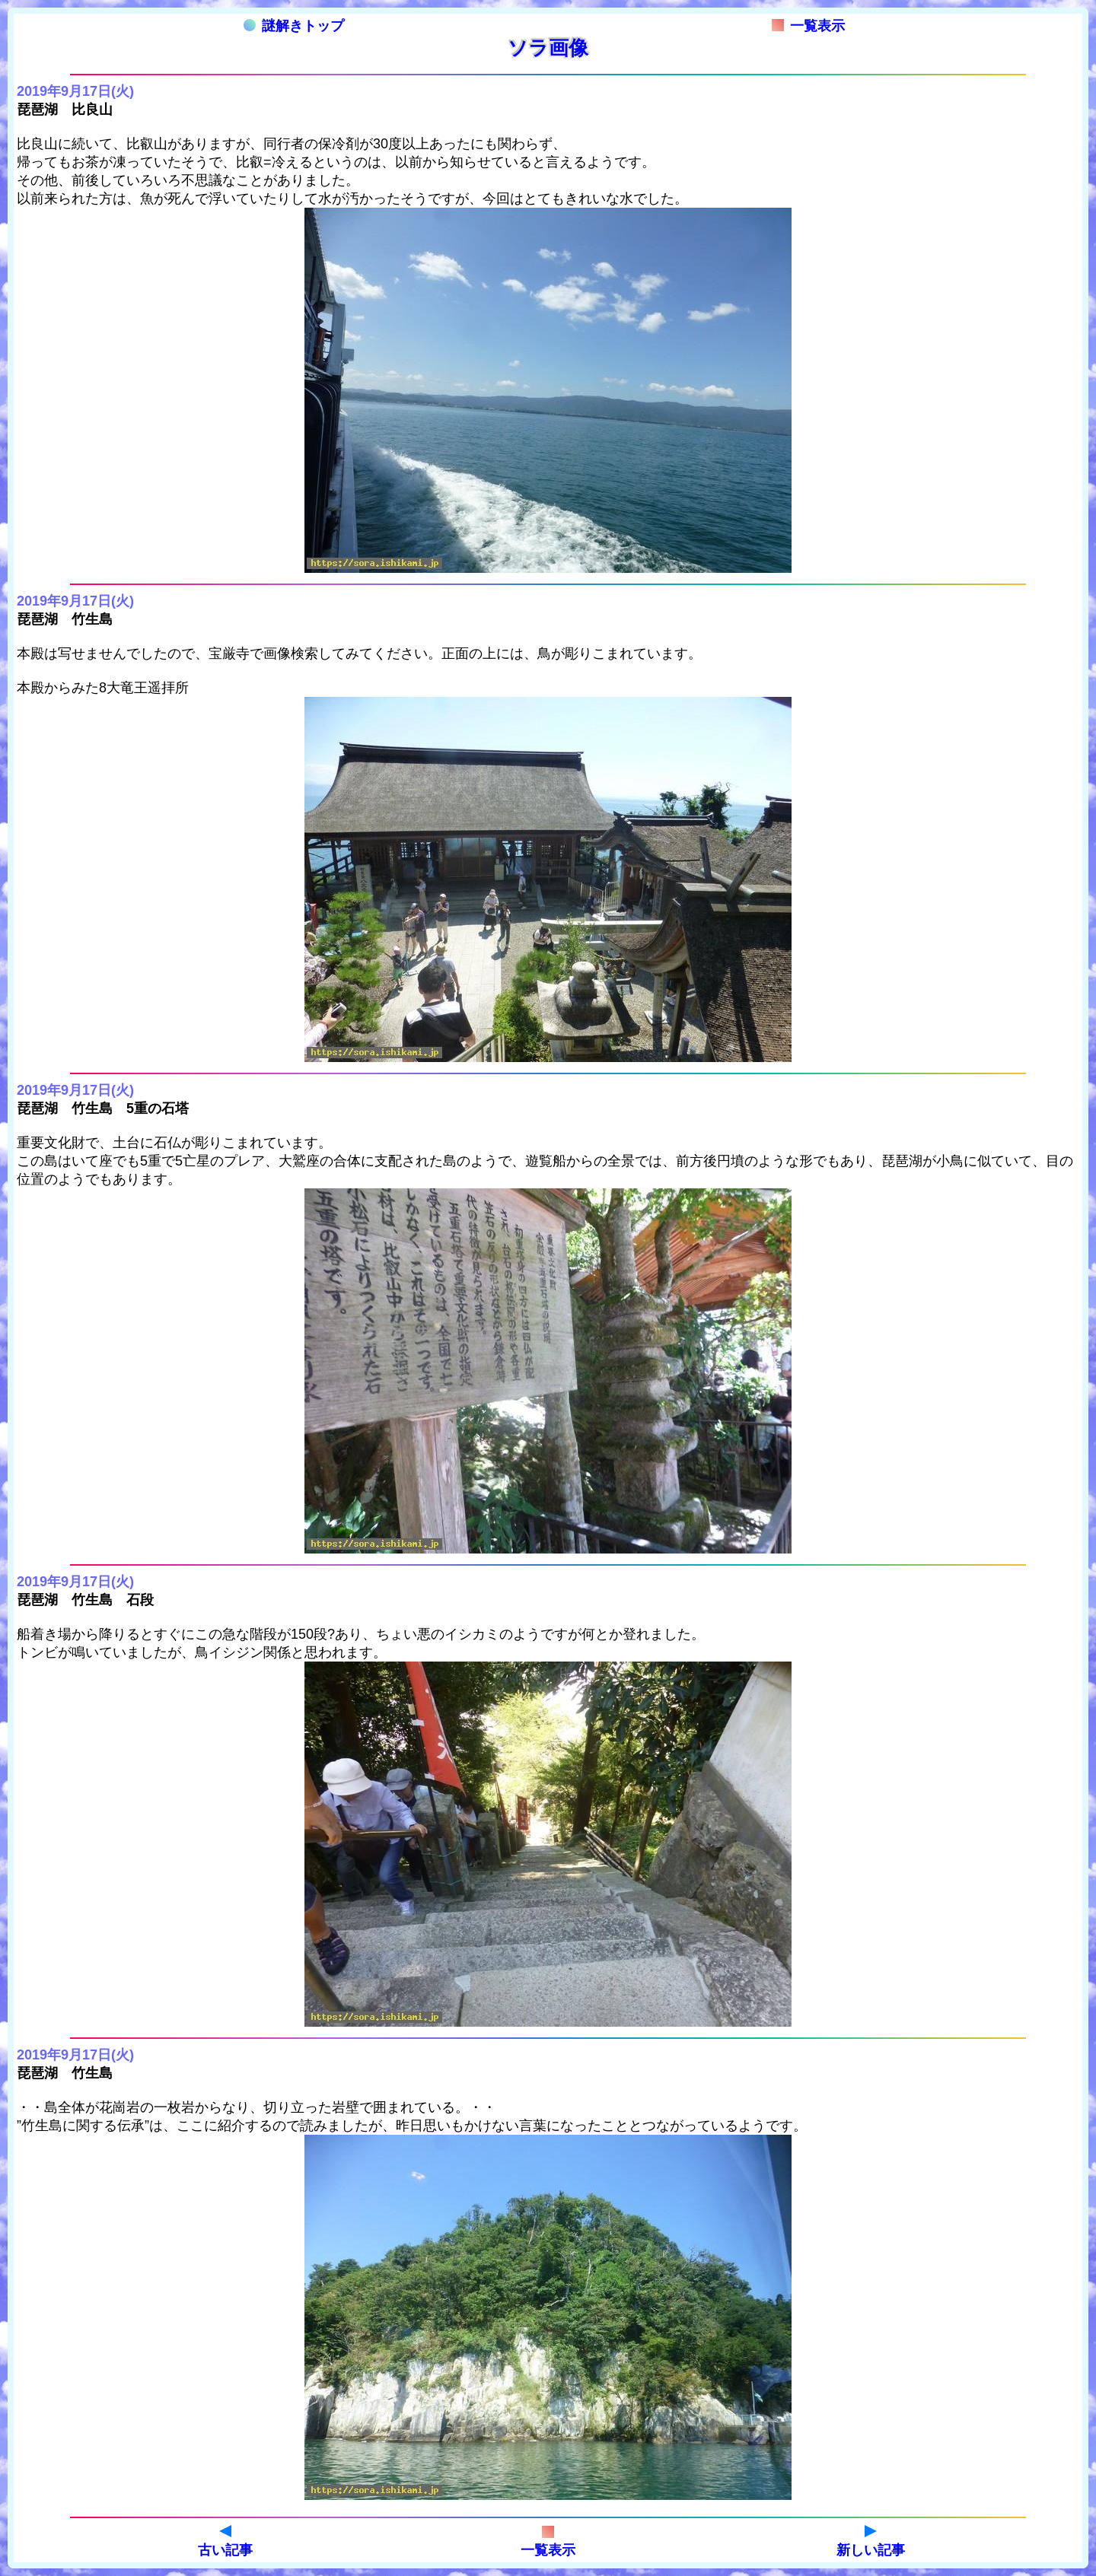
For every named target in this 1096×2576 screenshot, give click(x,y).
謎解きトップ (294, 25)
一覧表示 (808, 25)
